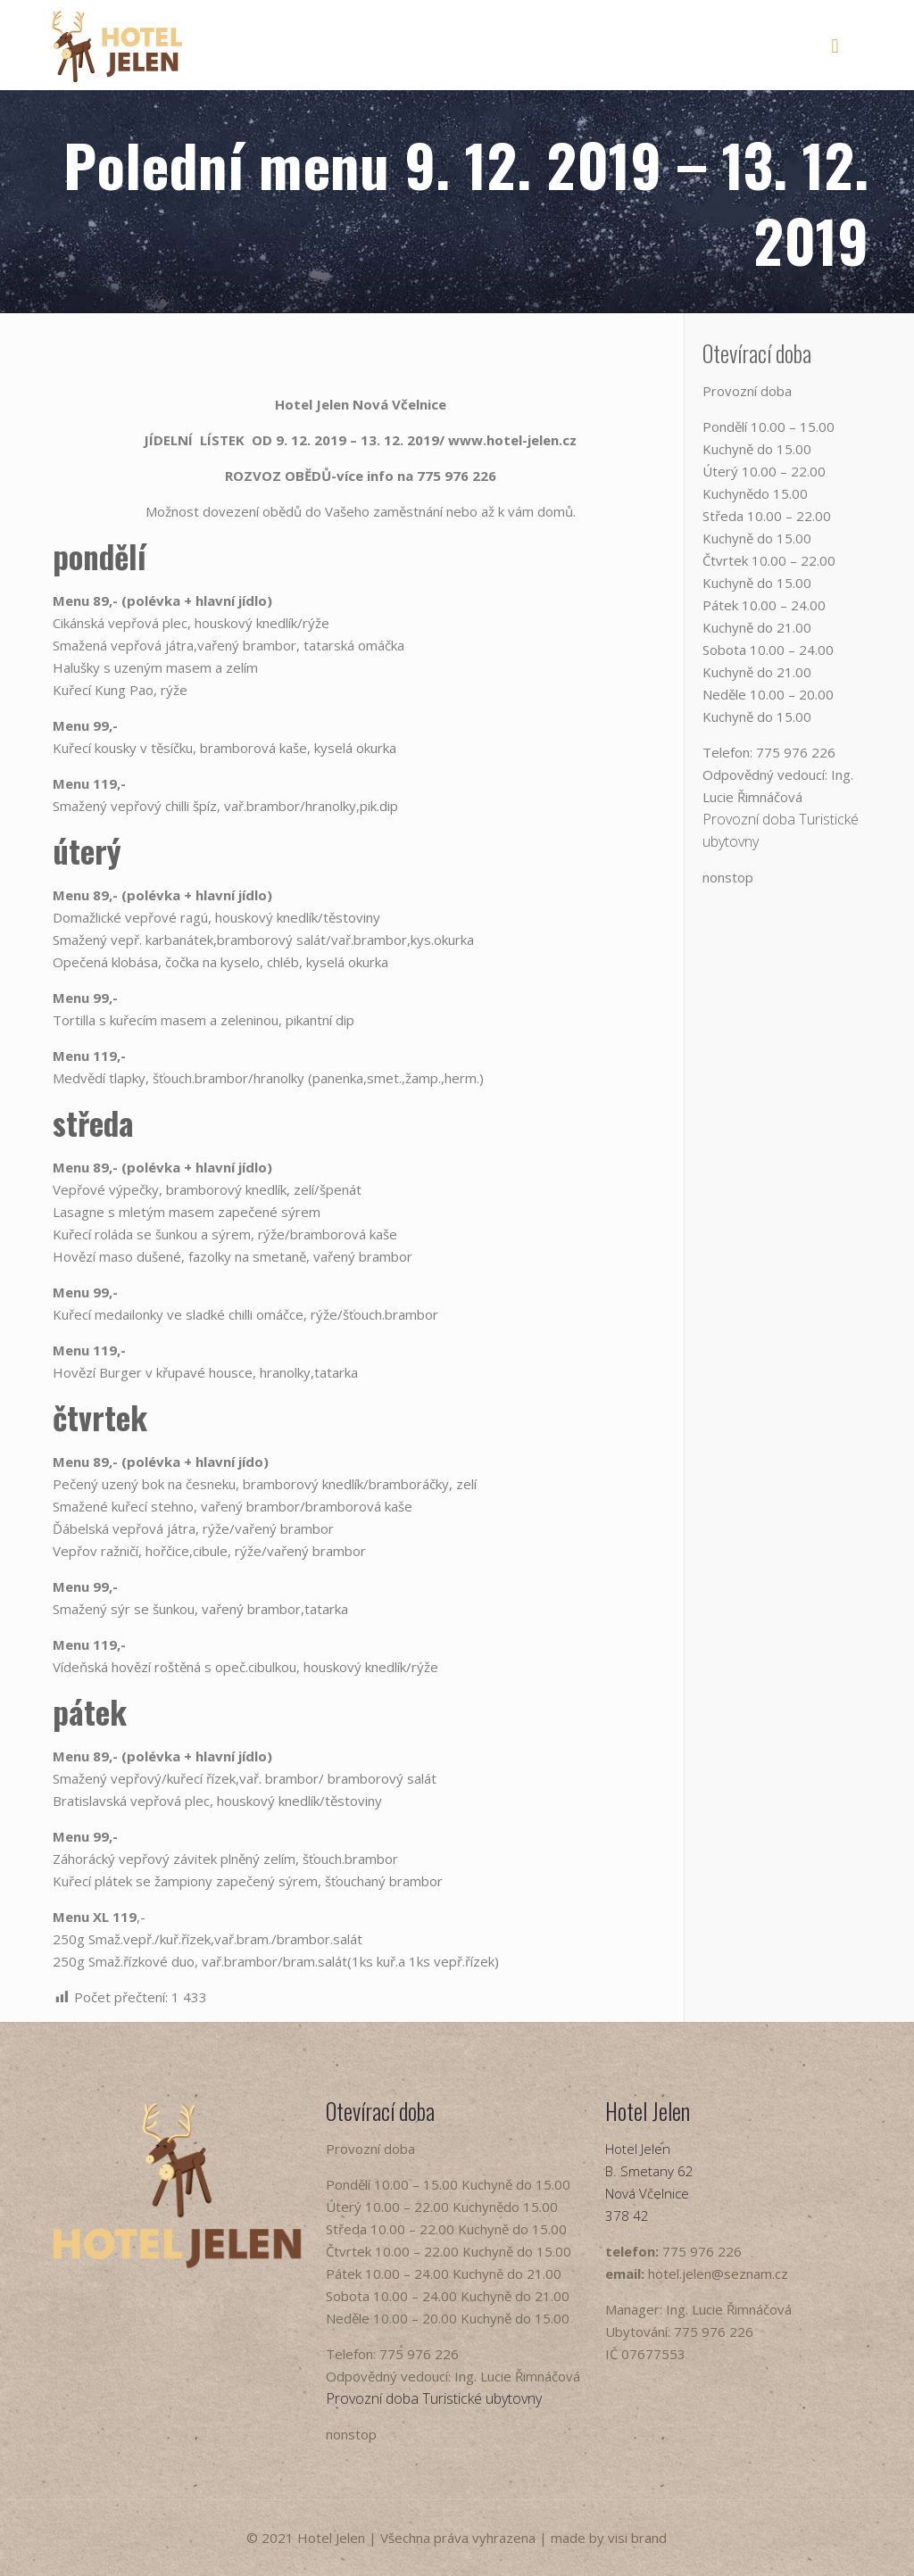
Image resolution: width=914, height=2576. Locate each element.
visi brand (637, 2538)
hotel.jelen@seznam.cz (718, 2273)
